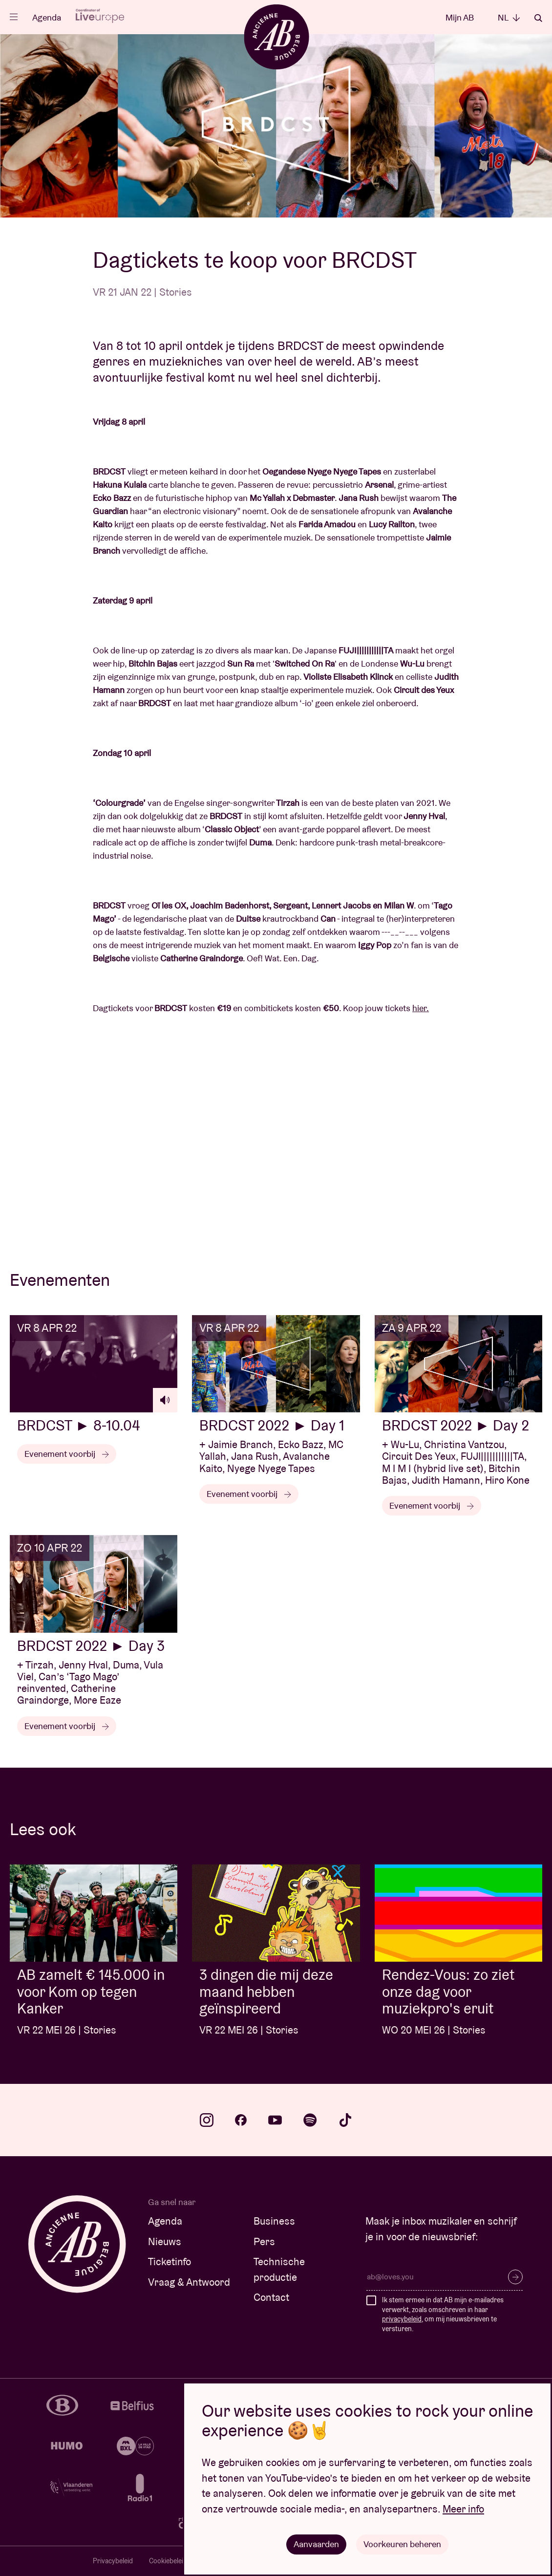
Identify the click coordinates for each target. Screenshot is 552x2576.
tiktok (345, 2120)
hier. (420, 1008)
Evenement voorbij (66, 1453)
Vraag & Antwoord (189, 2282)
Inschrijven (515, 2277)
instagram (206, 2120)
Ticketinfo (169, 2261)
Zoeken (538, 18)
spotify (310, 2120)
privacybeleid (402, 2319)
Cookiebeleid (168, 2560)
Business (274, 2221)
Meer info (463, 2508)
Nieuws (164, 2241)
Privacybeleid (113, 2560)
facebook (241, 2120)
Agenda (46, 17)
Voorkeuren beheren (402, 2544)
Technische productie (279, 2269)
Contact (271, 2297)
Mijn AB (460, 17)
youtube (275, 2120)
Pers (264, 2241)
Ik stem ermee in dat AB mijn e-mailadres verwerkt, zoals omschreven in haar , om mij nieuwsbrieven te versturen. (443, 2314)
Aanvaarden (316, 2544)
